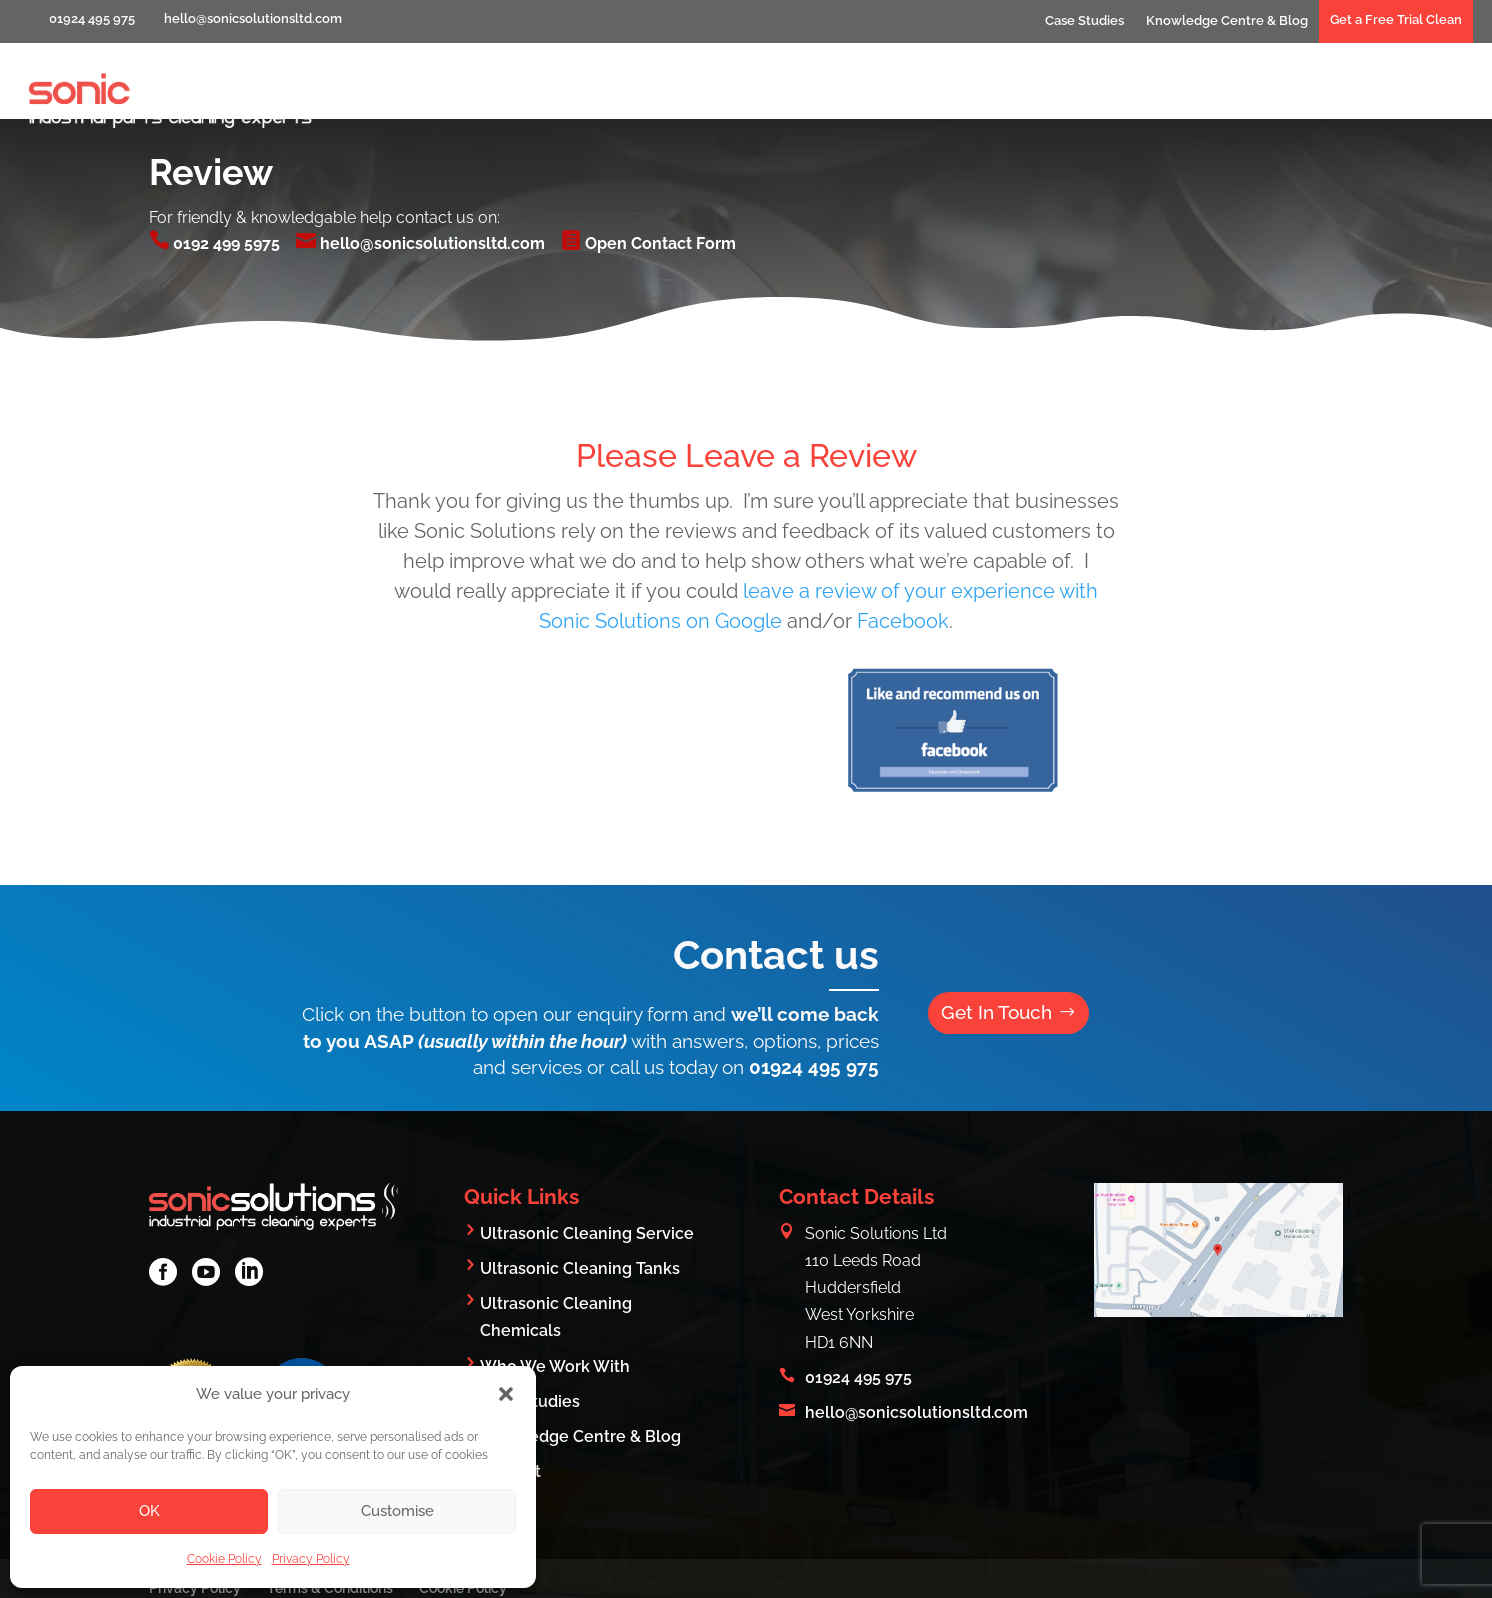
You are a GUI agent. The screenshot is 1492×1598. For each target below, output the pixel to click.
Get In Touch (1000, 937)
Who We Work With (1173, 97)
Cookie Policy (224, 1559)
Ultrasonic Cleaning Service (587, 1157)
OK (149, 1511)
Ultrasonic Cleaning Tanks (580, 1192)
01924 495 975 (814, 991)
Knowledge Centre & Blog (1227, 20)
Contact (1431, 97)
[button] (506, 1394)
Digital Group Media (1267, 1569)
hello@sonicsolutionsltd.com (420, 167)
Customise (397, 1511)
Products (1324, 97)
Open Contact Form (648, 167)
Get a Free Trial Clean (1396, 19)
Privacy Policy (311, 1559)
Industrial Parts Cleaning (800, 97)
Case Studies (1084, 20)
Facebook (903, 545)
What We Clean (996, 97)
